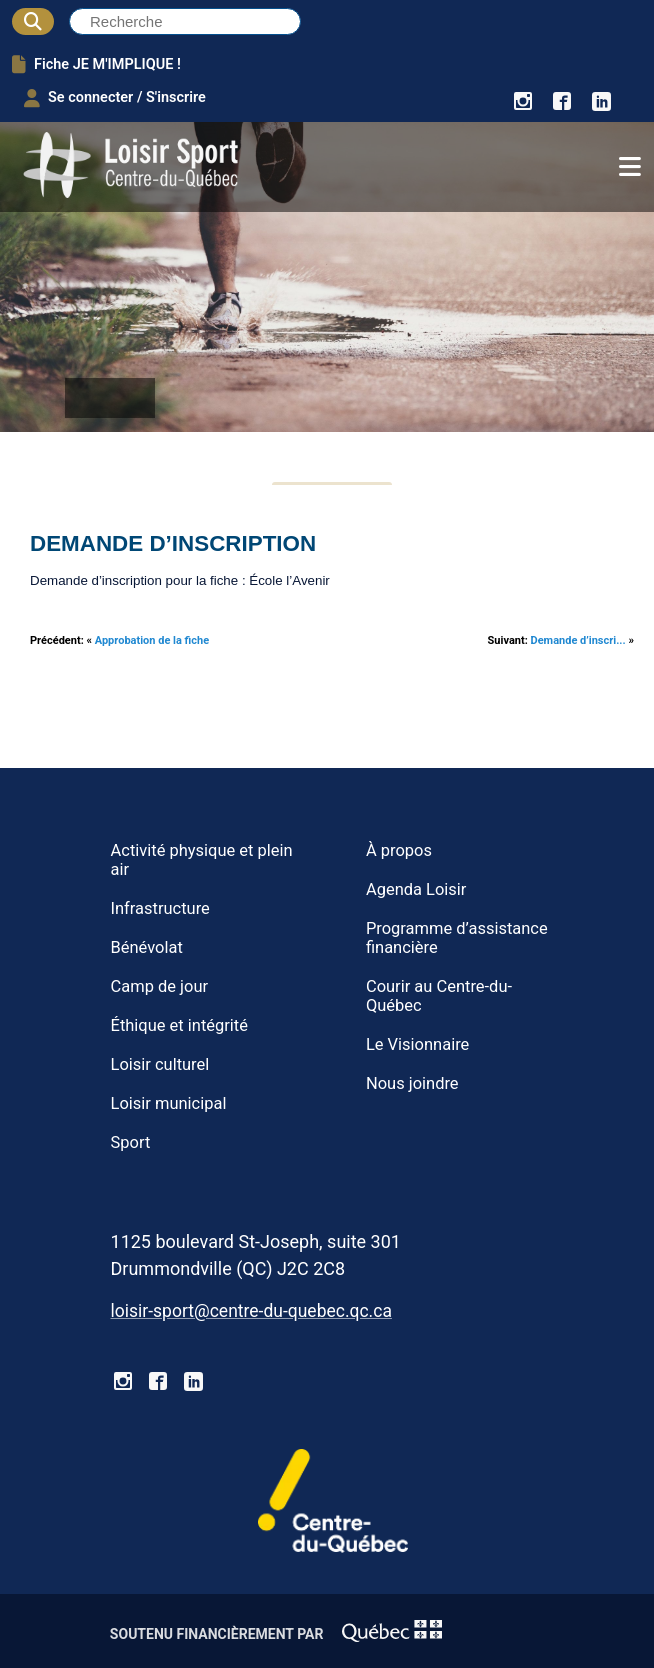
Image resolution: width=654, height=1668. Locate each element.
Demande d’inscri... (578, 640)
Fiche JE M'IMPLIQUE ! (96, 64)
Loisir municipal (169, 1103)
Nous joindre (412, 1083)
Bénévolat (147, 947)
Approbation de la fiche (152, 640)
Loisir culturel (160, 1064)
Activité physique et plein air (202, 860)
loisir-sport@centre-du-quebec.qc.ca (251, 1311)
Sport (131, 1142)
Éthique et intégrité (179, 1025)
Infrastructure (160, 908)
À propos (399, 850)
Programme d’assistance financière (457, 938)
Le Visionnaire (417, 1044)
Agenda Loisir (416, 889)
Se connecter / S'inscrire (115, 98)
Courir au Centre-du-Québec (439, 996)
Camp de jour (160, 986)
